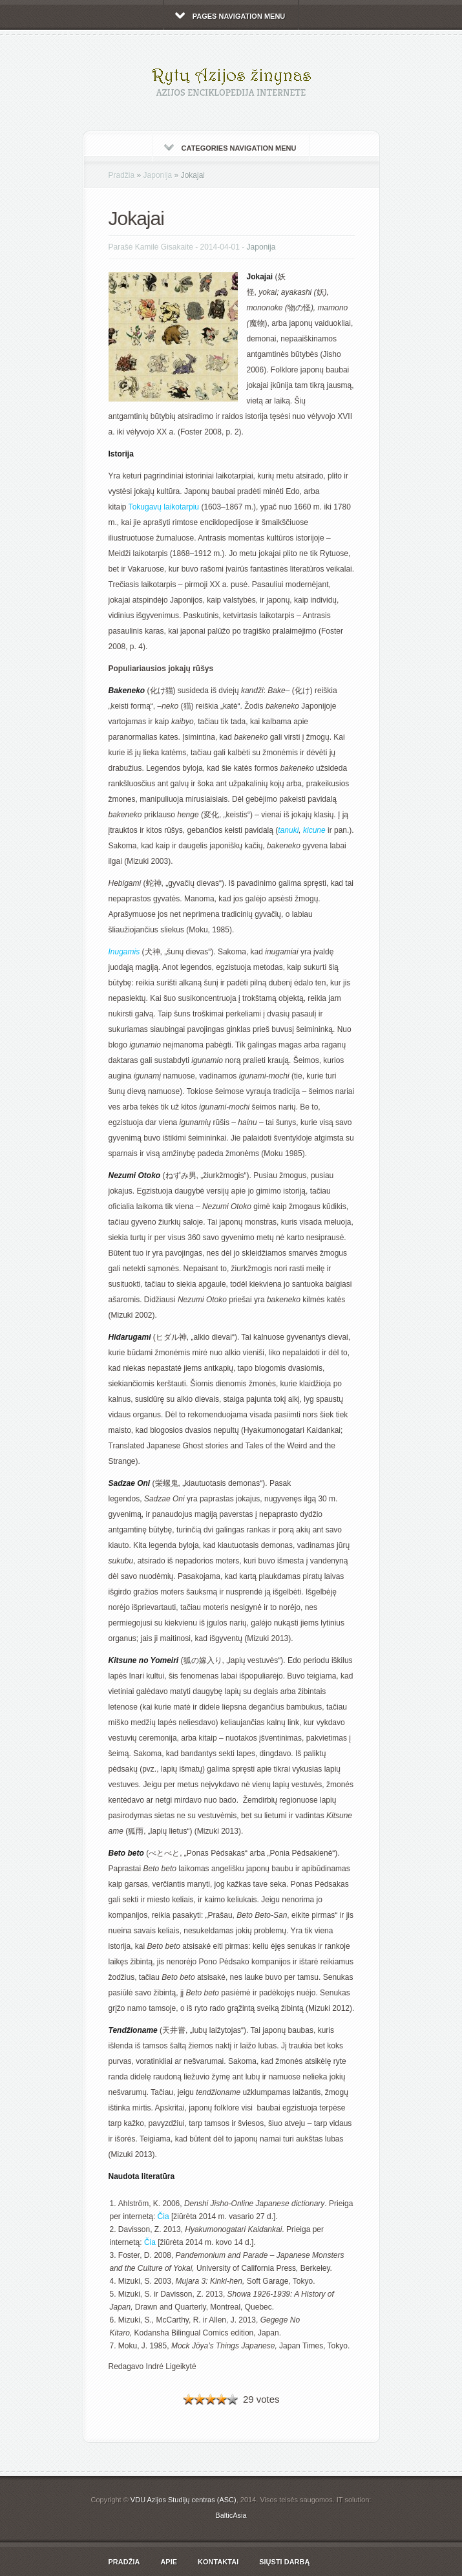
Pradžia (122, 175)
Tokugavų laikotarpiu (164, 506)
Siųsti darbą (284, 2562)
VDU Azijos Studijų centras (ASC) (183, 2500)
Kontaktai (218, 2562)
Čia (163, 2216)
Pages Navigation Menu (230, 16)
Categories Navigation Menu (230, 148)
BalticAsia (230, 2515)
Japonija (158, 175)
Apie (168, 2562)
